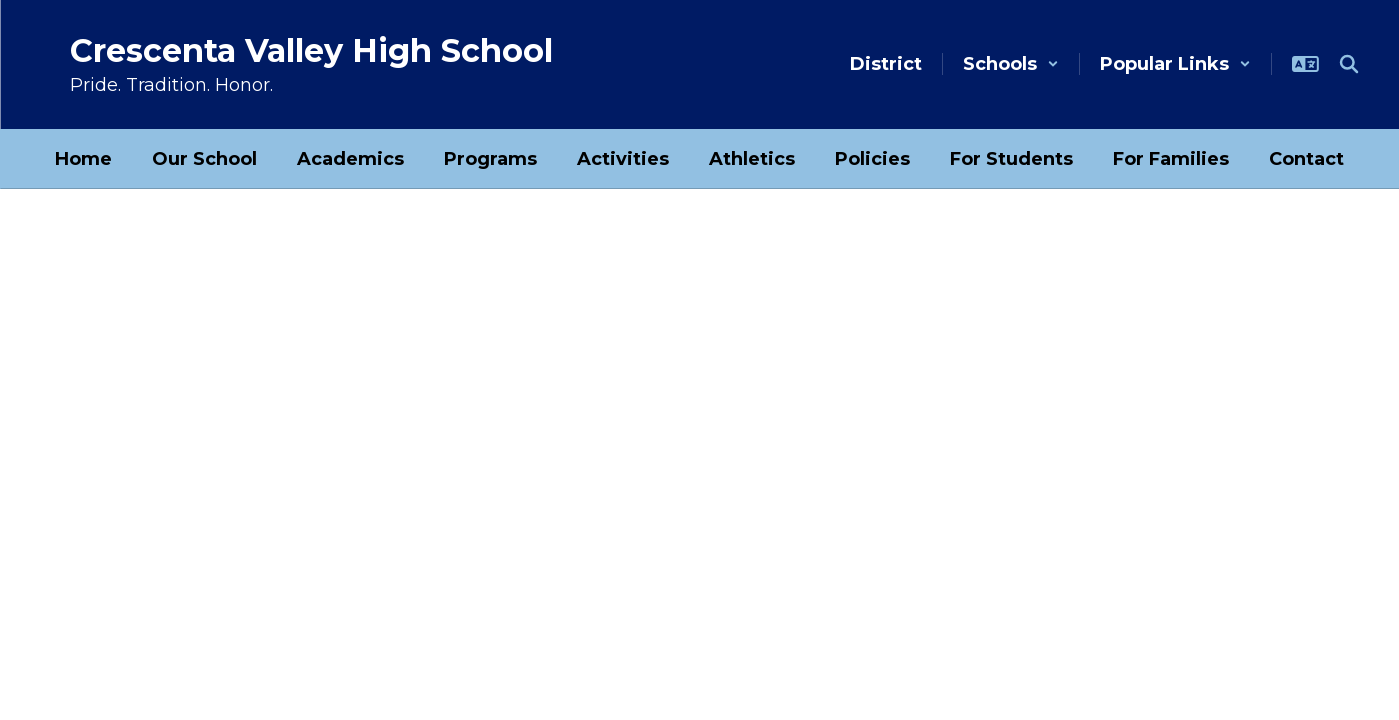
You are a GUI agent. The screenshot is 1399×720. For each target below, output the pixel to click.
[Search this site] (1349, 64)
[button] (1011, 64)
